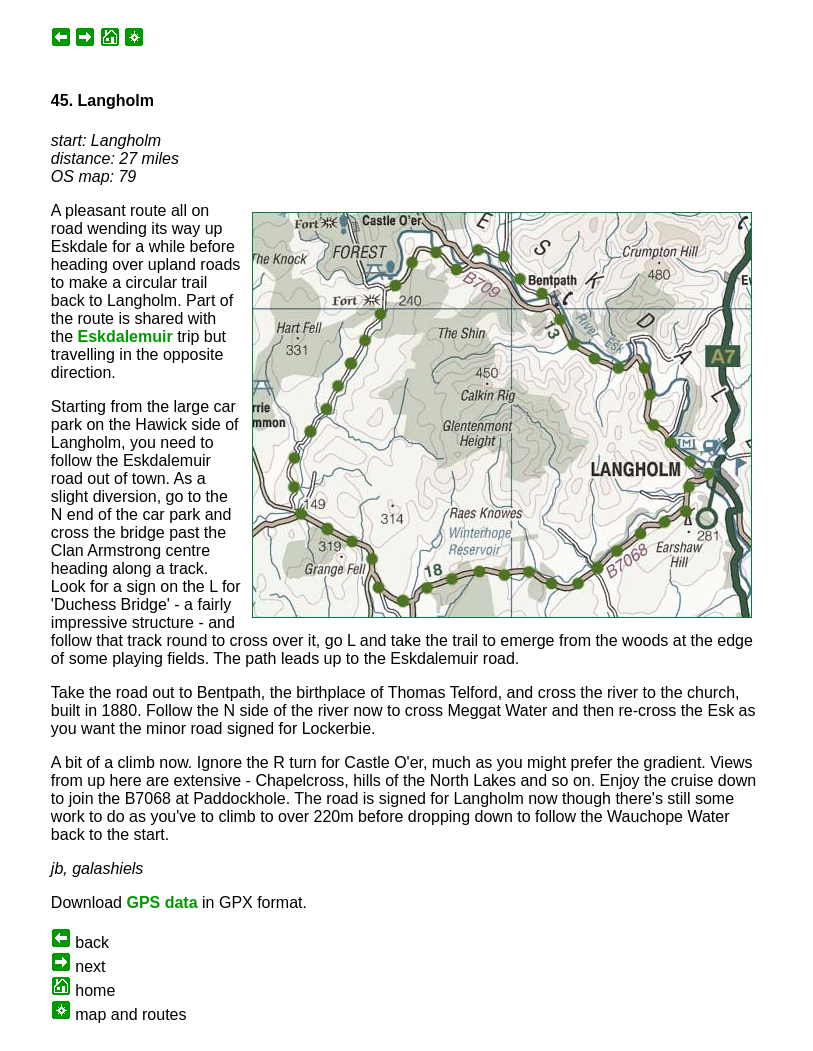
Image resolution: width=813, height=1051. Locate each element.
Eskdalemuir (125, 336)
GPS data (161, 902)
